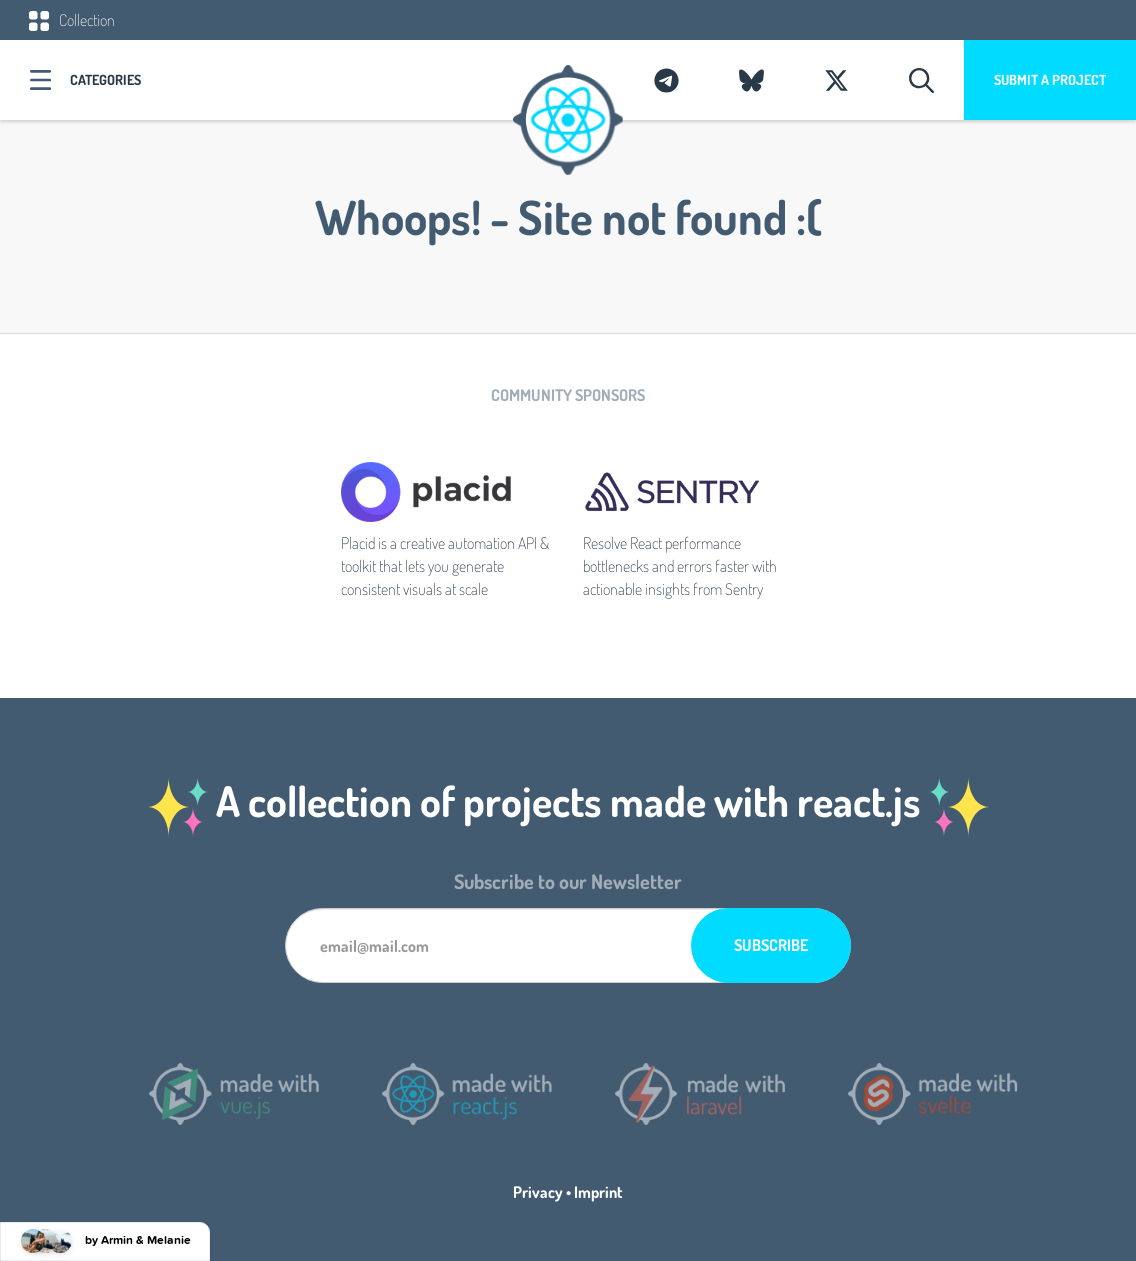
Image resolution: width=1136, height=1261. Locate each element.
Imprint (598, 1192)
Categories (105, 79)
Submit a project (1050, 79)
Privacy (538, 1192)
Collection (72, 20)
